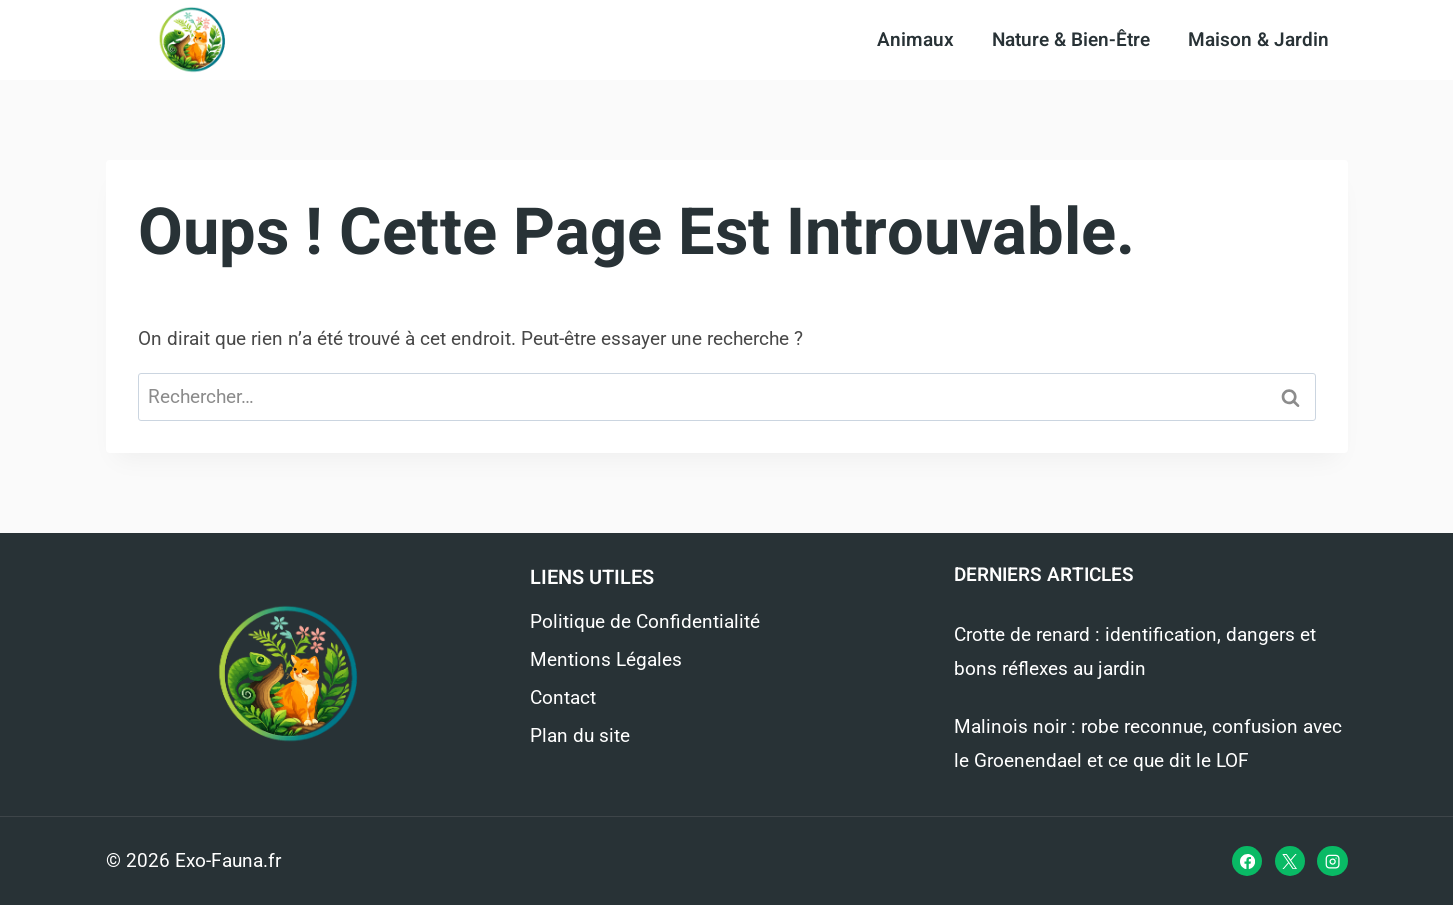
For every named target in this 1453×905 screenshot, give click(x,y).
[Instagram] (1332, 861)
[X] (1290, 861)
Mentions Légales (606, 659)
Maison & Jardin (1258, 40)
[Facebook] (1247, 861)
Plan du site (580, 735)
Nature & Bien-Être (1071, 40)
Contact (563, 697)
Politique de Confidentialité (645, 621)
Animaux (915, 40)
